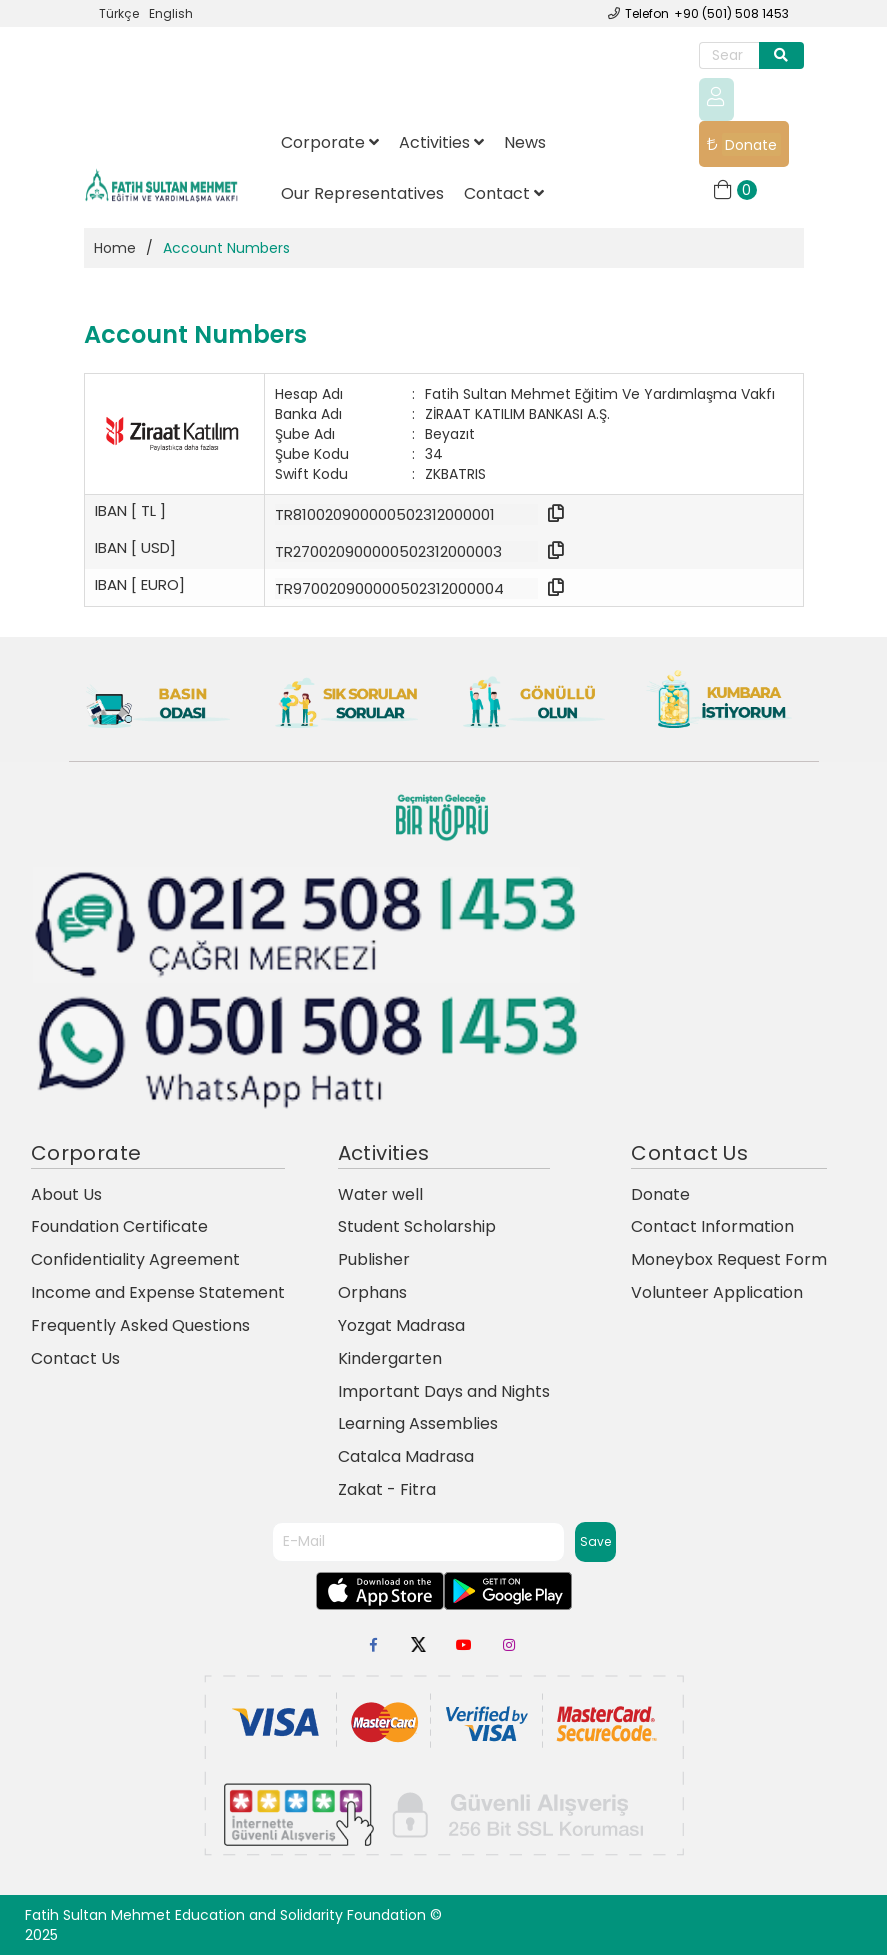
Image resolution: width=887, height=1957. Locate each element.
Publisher (374, 1261)
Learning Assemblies (418, 1425)
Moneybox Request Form (729, 1261)
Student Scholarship (417, 1228)
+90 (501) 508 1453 (731, 13)
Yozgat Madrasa (401, 1327)
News (525, 143)
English (171, 13)
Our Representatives (362, 194)
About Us (66, 1195)
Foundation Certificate (119, 1228)
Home (115, 250)
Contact (504, 194)
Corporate (330, 143)
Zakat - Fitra (387, 1491)
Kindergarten (390, 1360)
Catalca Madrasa (406, 1458)
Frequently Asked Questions (140, 1327)
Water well (380, 1195)
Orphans (372, 1294)
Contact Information (712, 1228)
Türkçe (119, 13)
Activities (441, 143)
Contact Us (75, 1360)
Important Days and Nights (444, 1392)
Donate (748, 146)
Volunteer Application (717, 1294)
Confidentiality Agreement (135, 1261)
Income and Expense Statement (158, 1294)
